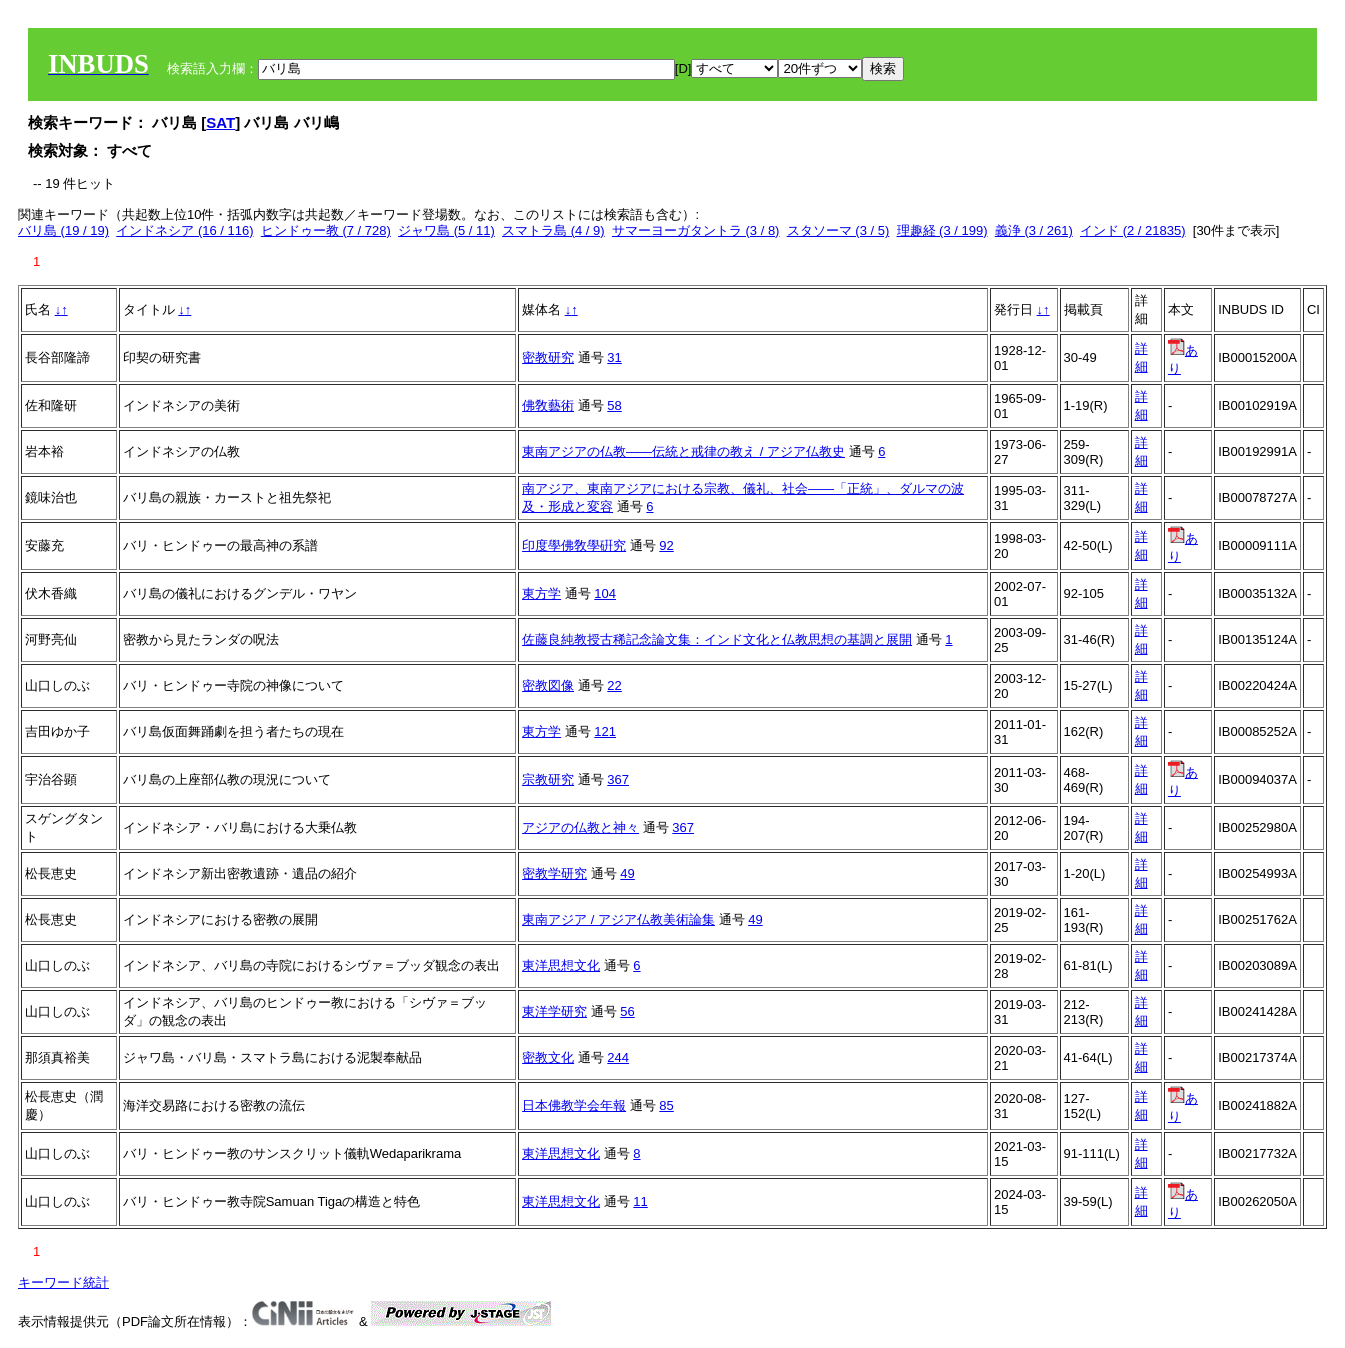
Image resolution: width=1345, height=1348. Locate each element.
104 (605, 593)
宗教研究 (548, 779)
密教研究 (548, 357)
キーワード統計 (63, 1282)
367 (618, 779)
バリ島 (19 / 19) (63, 230)
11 (640, 1201)
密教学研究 (554, 873)
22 (614, 685)
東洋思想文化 (561, 965)
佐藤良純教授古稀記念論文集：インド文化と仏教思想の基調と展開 (717, 639)
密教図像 (548, 685)
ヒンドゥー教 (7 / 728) (326, 230)
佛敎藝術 (548, 405)
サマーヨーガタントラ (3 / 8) (696, 230)
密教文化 (548, 1057)
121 (605, 731)
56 (627, 1011)
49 (627, 873)
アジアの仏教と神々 (580, 827)
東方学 (541, 593)
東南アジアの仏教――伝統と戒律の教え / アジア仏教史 (683, 451)
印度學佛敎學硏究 (574, 545)
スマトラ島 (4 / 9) (553, 230)
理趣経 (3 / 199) (942, 230)
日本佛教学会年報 (574, 1105)
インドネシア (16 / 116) (184, 230)
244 (618, 1057)
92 (666, 545)
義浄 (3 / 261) (1034, 230)
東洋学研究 (554, 1011)
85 (666, 1105)
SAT (220, 122)
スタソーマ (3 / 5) (838, 230)
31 (614, 357)
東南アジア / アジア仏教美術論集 (618, 919)
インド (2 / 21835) (1133, 230)
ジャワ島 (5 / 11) (446, 230)
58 (614, 405)
